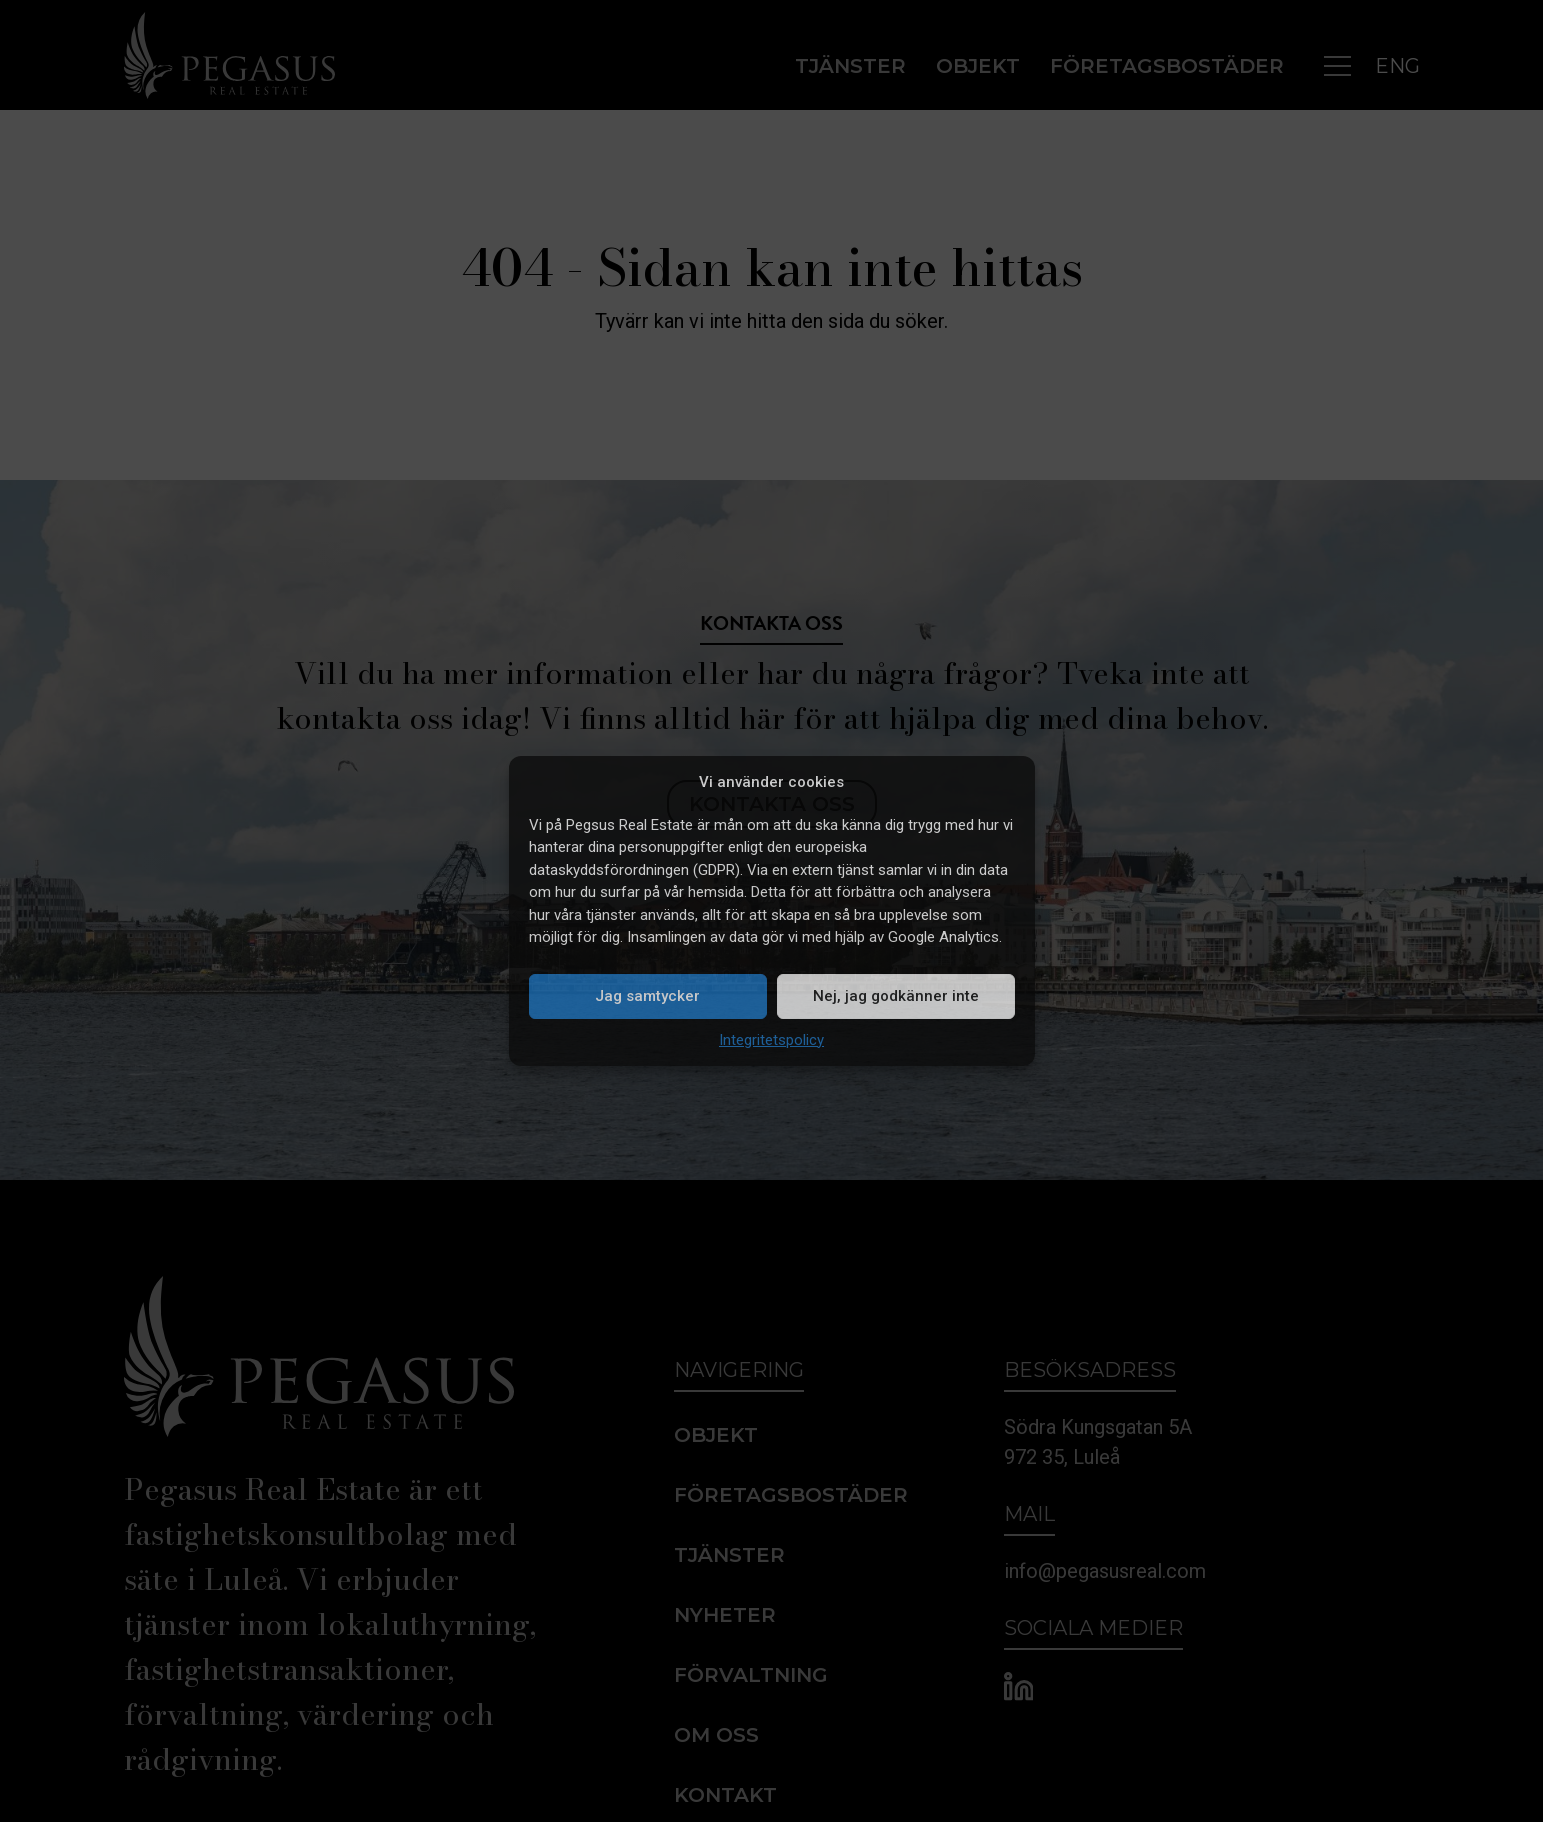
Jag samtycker (647, 996)
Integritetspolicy (771, 1040)
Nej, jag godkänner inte (896, 996)
